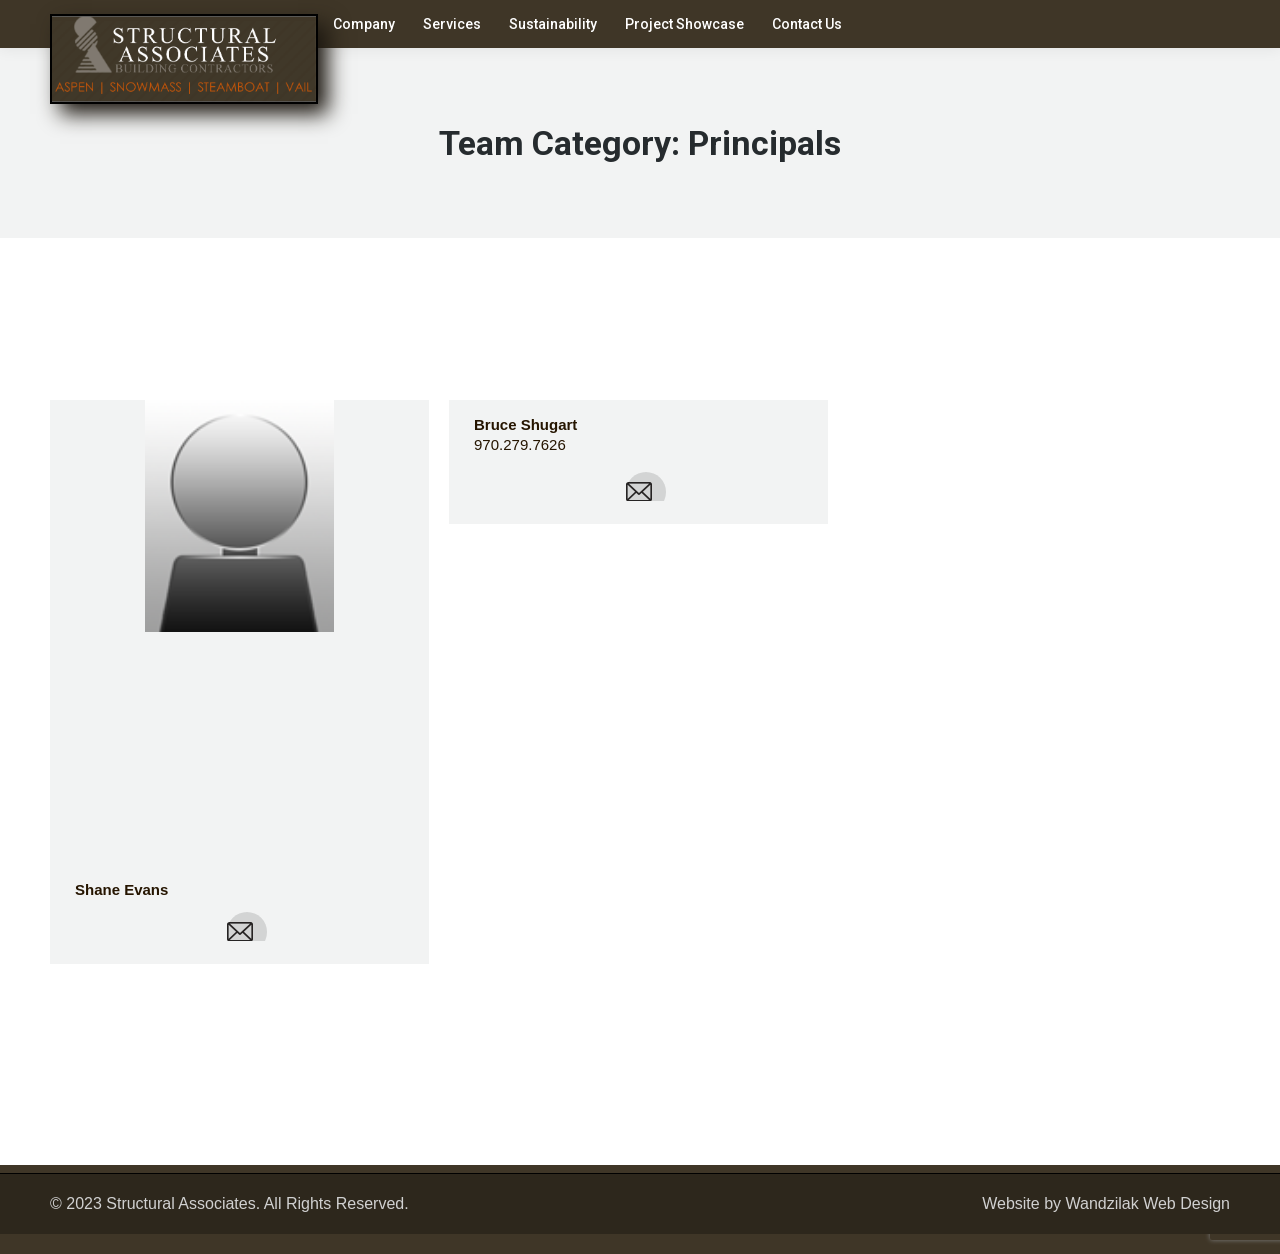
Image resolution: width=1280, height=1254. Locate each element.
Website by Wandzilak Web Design (1106, 1203)
